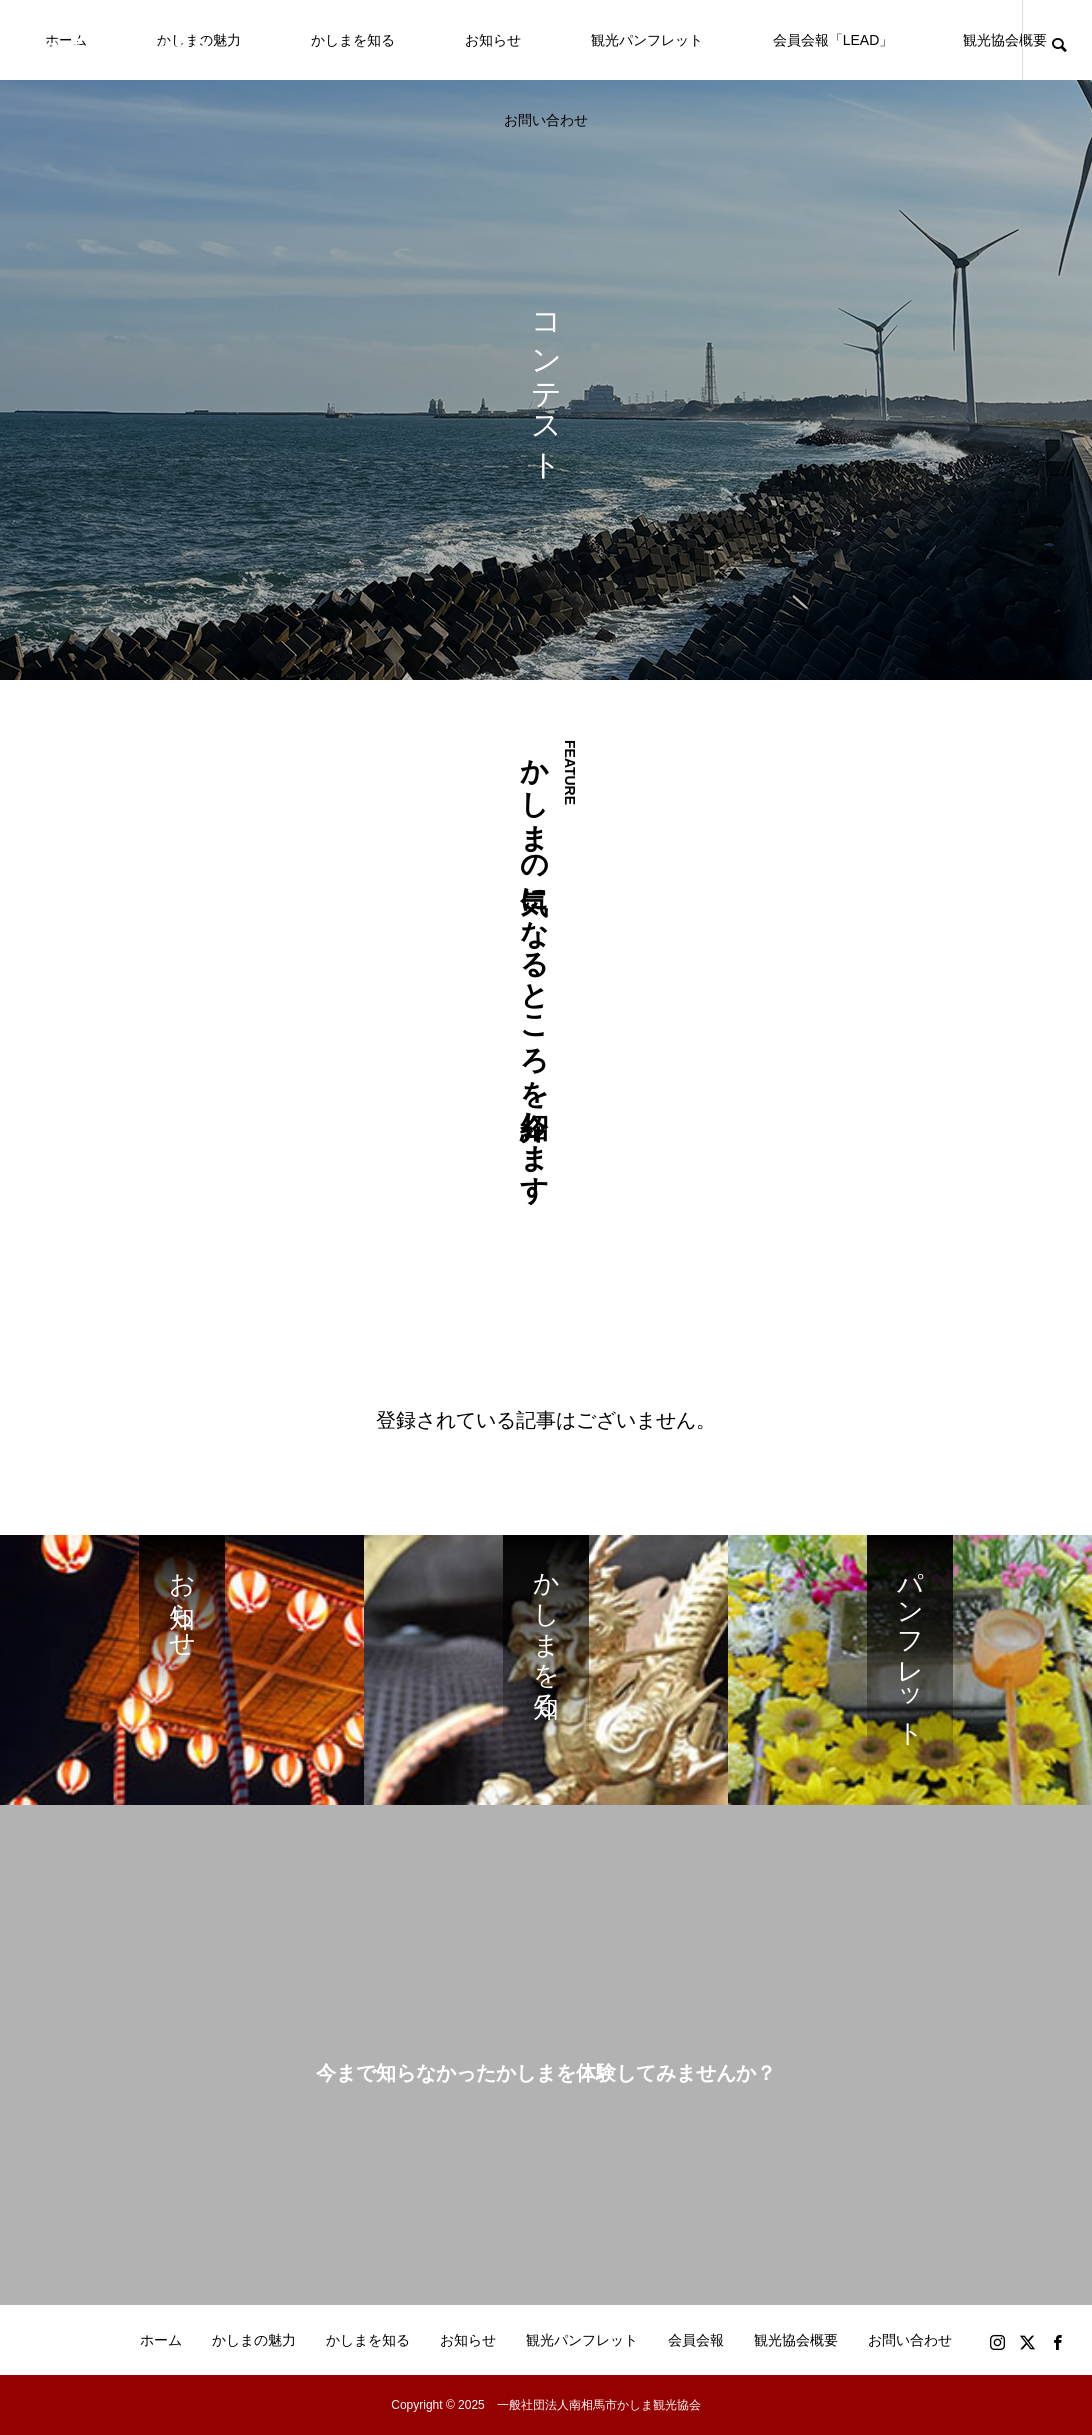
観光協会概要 (1005, 40)
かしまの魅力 (254, 2340)
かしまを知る (353, 40)
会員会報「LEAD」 (833, 40)
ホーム (161, 2340)
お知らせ (493, 40)
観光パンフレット (647, 40)
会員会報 (696, 2340)
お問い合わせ (546, 120)
